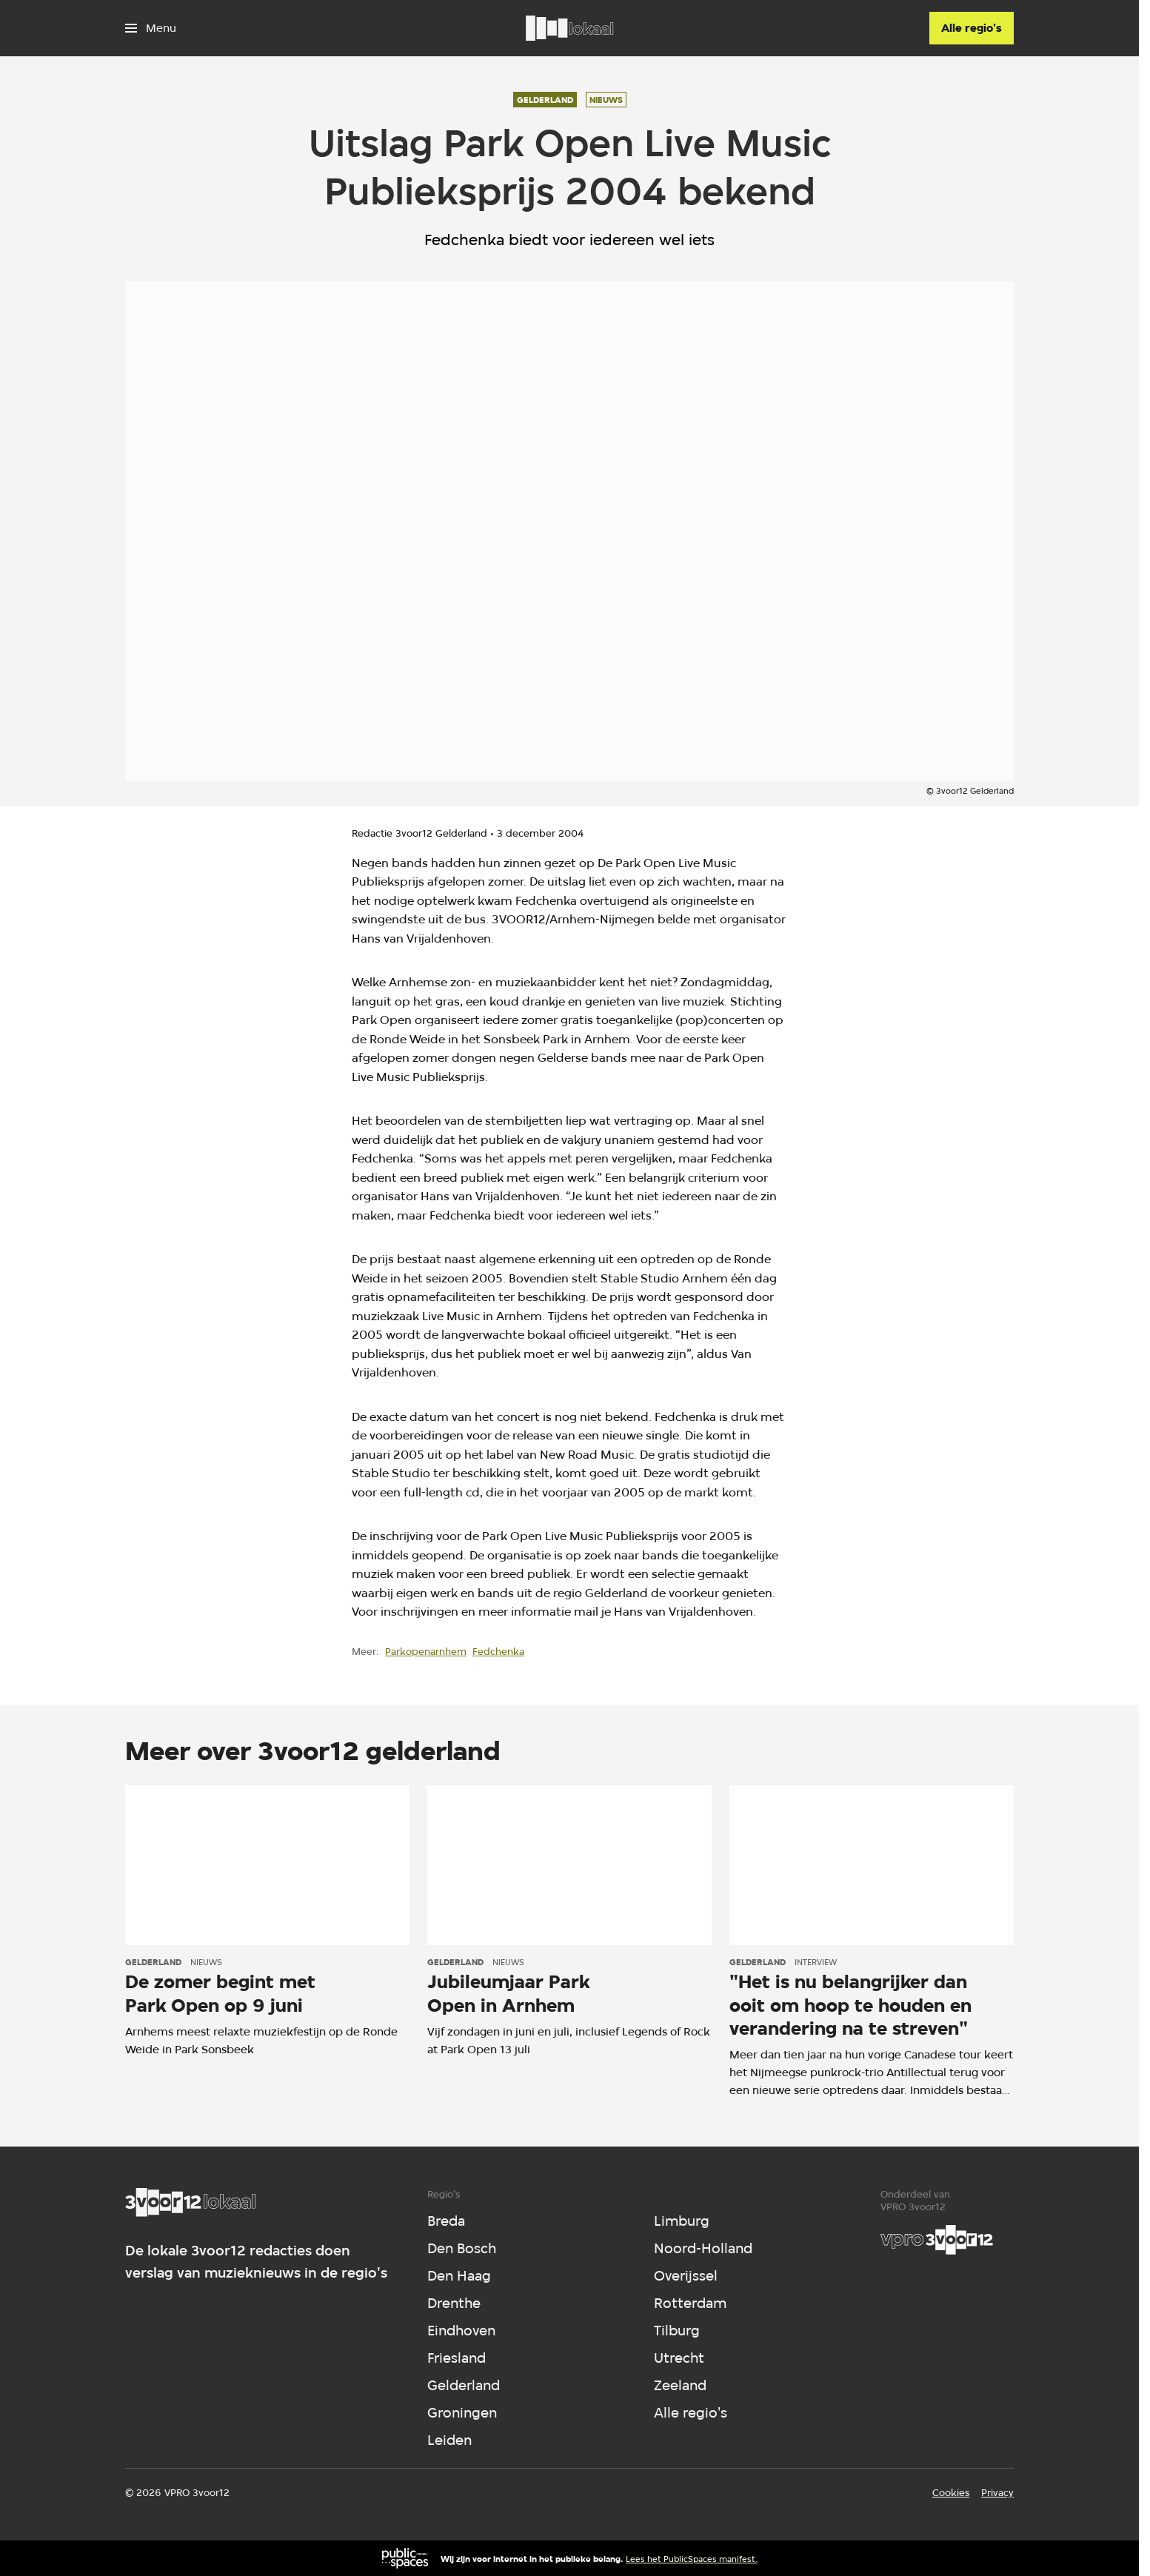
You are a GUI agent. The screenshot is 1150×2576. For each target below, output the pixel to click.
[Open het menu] (150, 28)
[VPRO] (936, 2240)
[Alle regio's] (971, 28)
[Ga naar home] (569, 28)
